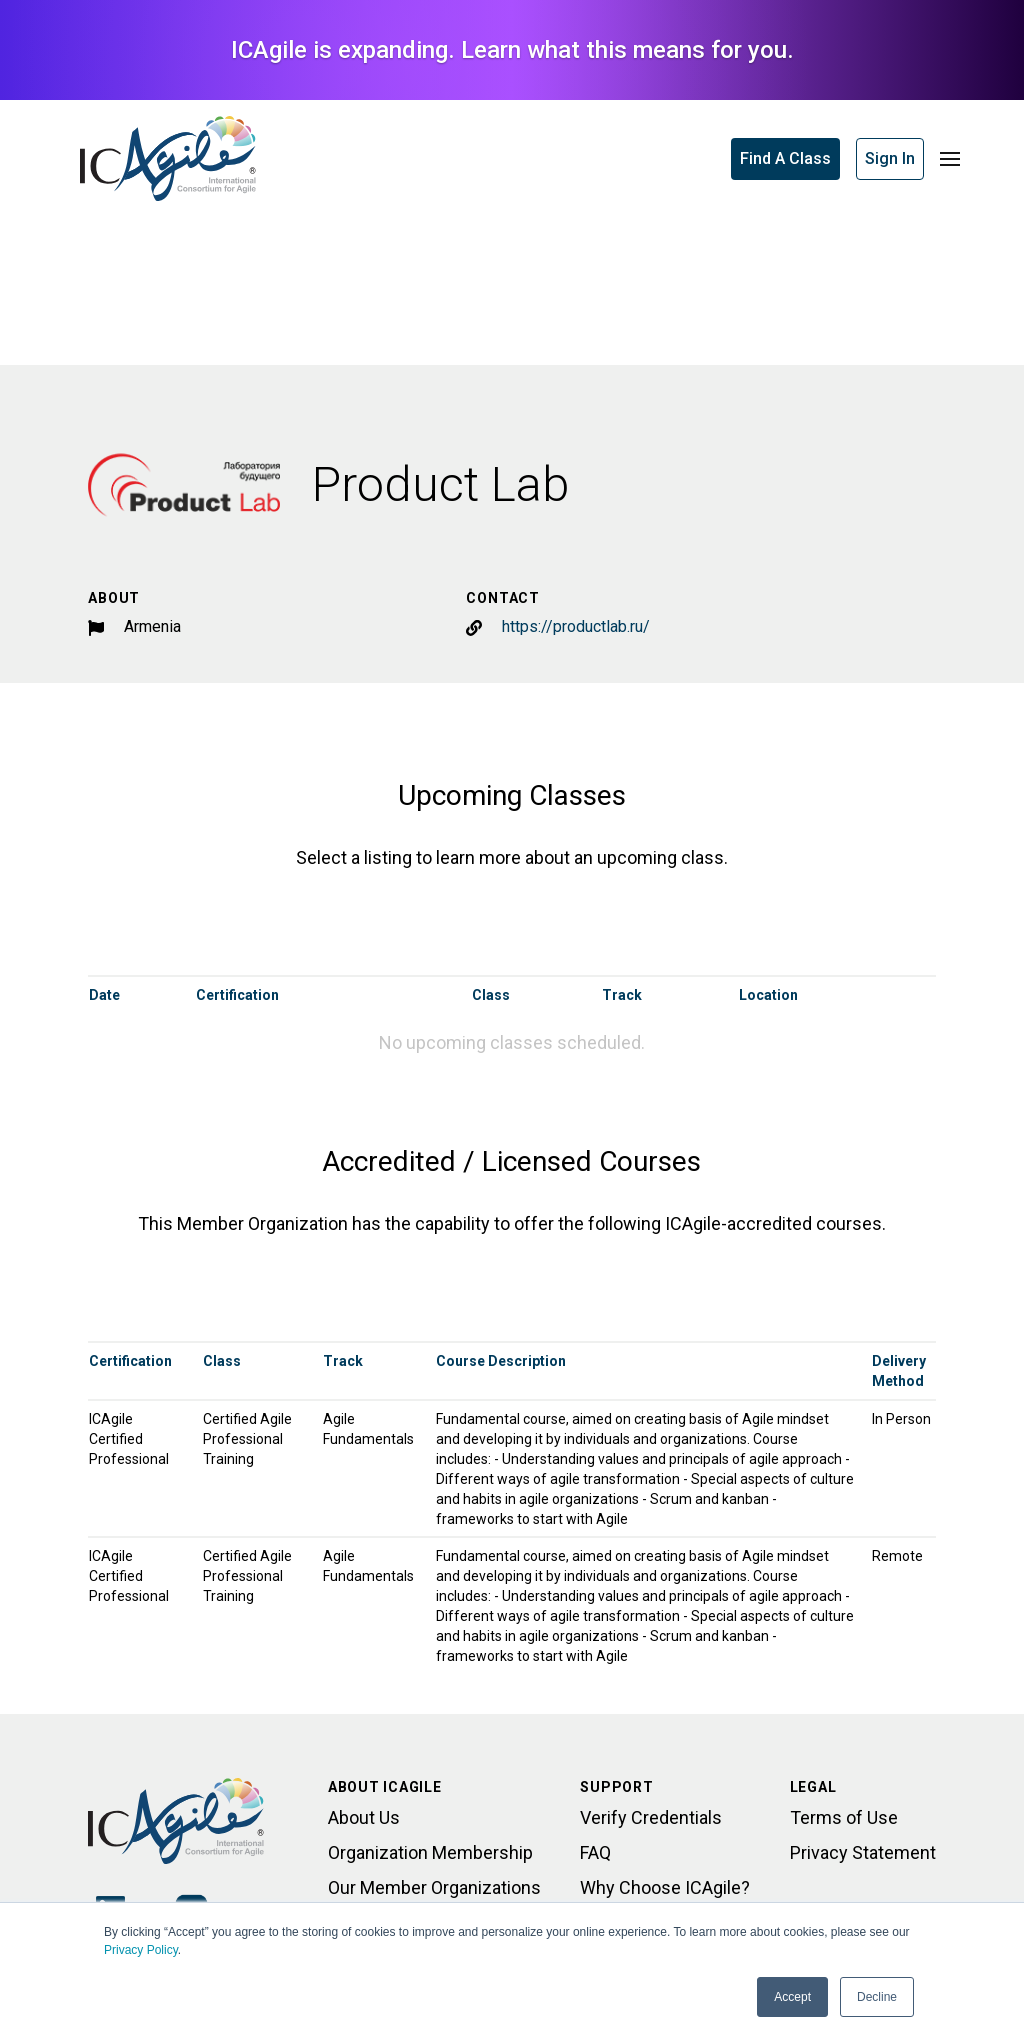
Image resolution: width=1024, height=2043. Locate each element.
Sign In (890, 158)
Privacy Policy (141, 1950)
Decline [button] (877, 1997)
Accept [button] (792, 1997)
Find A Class (785, 158)
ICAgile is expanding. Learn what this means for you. (512, 50)
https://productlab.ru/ (576, 626)
